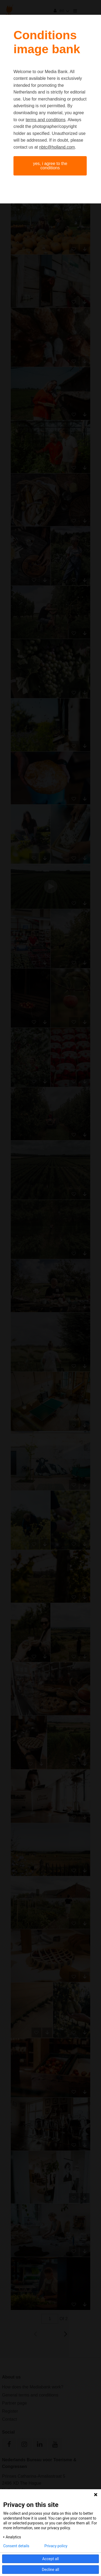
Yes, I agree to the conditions (50, 165)
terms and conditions (45, 119)
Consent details (16, 2546)
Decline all (50, 2569)
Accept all (50, 2559)
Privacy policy (55, 2546)
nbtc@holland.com (57, 147)
